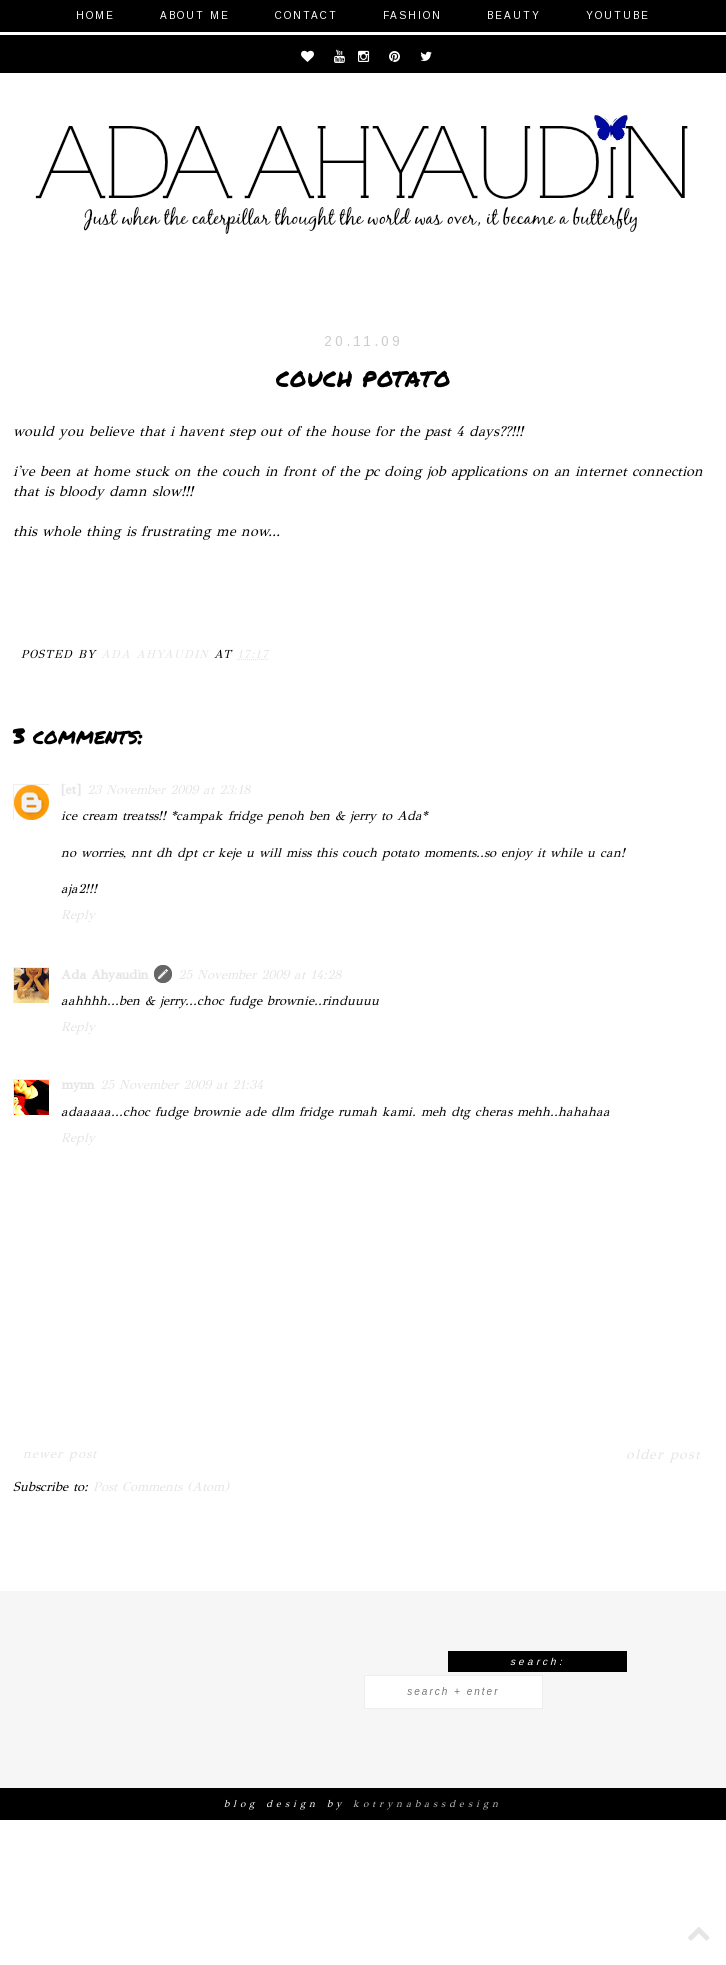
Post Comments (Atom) (161, 1487)
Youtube (618, 15)
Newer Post (60, 1454)
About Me (195, 15)
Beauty (514, 15)
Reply (78, 915)
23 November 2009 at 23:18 (168, 790)
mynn (77, 1085)
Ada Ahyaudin (104, 975)
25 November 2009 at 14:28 (259, 975)
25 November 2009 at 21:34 (181, 1085)
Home (95, 15)
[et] (71, 790)
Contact (306, 15)
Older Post (663, 1454)
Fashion (412, 15)
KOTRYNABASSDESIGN (427, 1804)
